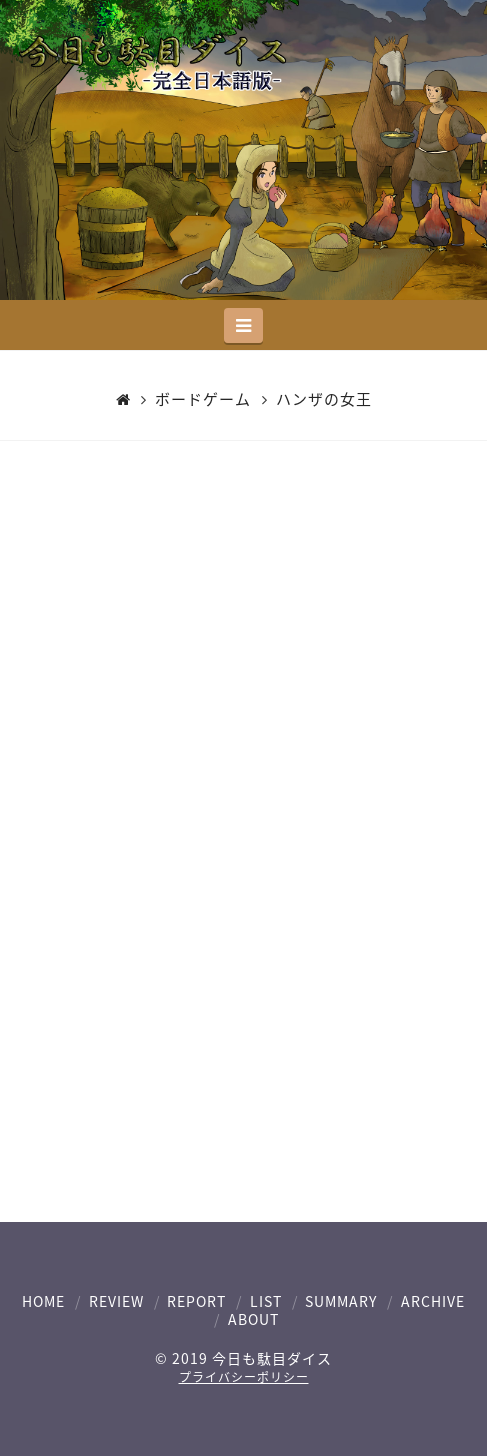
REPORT (196, 1301)
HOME (43, 1301)
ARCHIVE (433, 1301)
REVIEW (116, 1301)
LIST (266, 1301)
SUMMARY (341, 1301)
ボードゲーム (203, 400)
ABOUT (253, 1319)
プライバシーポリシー (244, 1377)
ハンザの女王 (324, 400)
